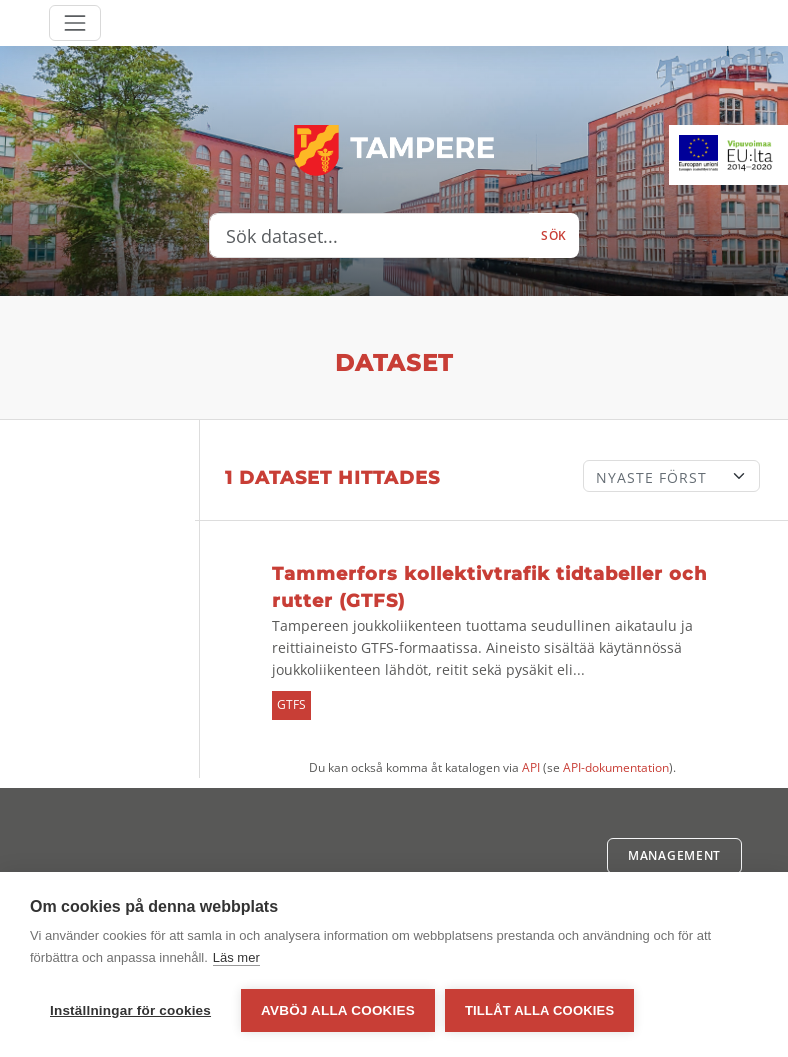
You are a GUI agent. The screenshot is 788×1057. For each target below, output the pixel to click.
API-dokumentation (616, 767)
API (531, 767)
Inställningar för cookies (130, 1010)
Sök (554, 235)
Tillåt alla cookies (539, 1010)
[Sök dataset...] (369, 236)
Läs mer (236, 957)
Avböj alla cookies (338, 1010)
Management (674, 855)
